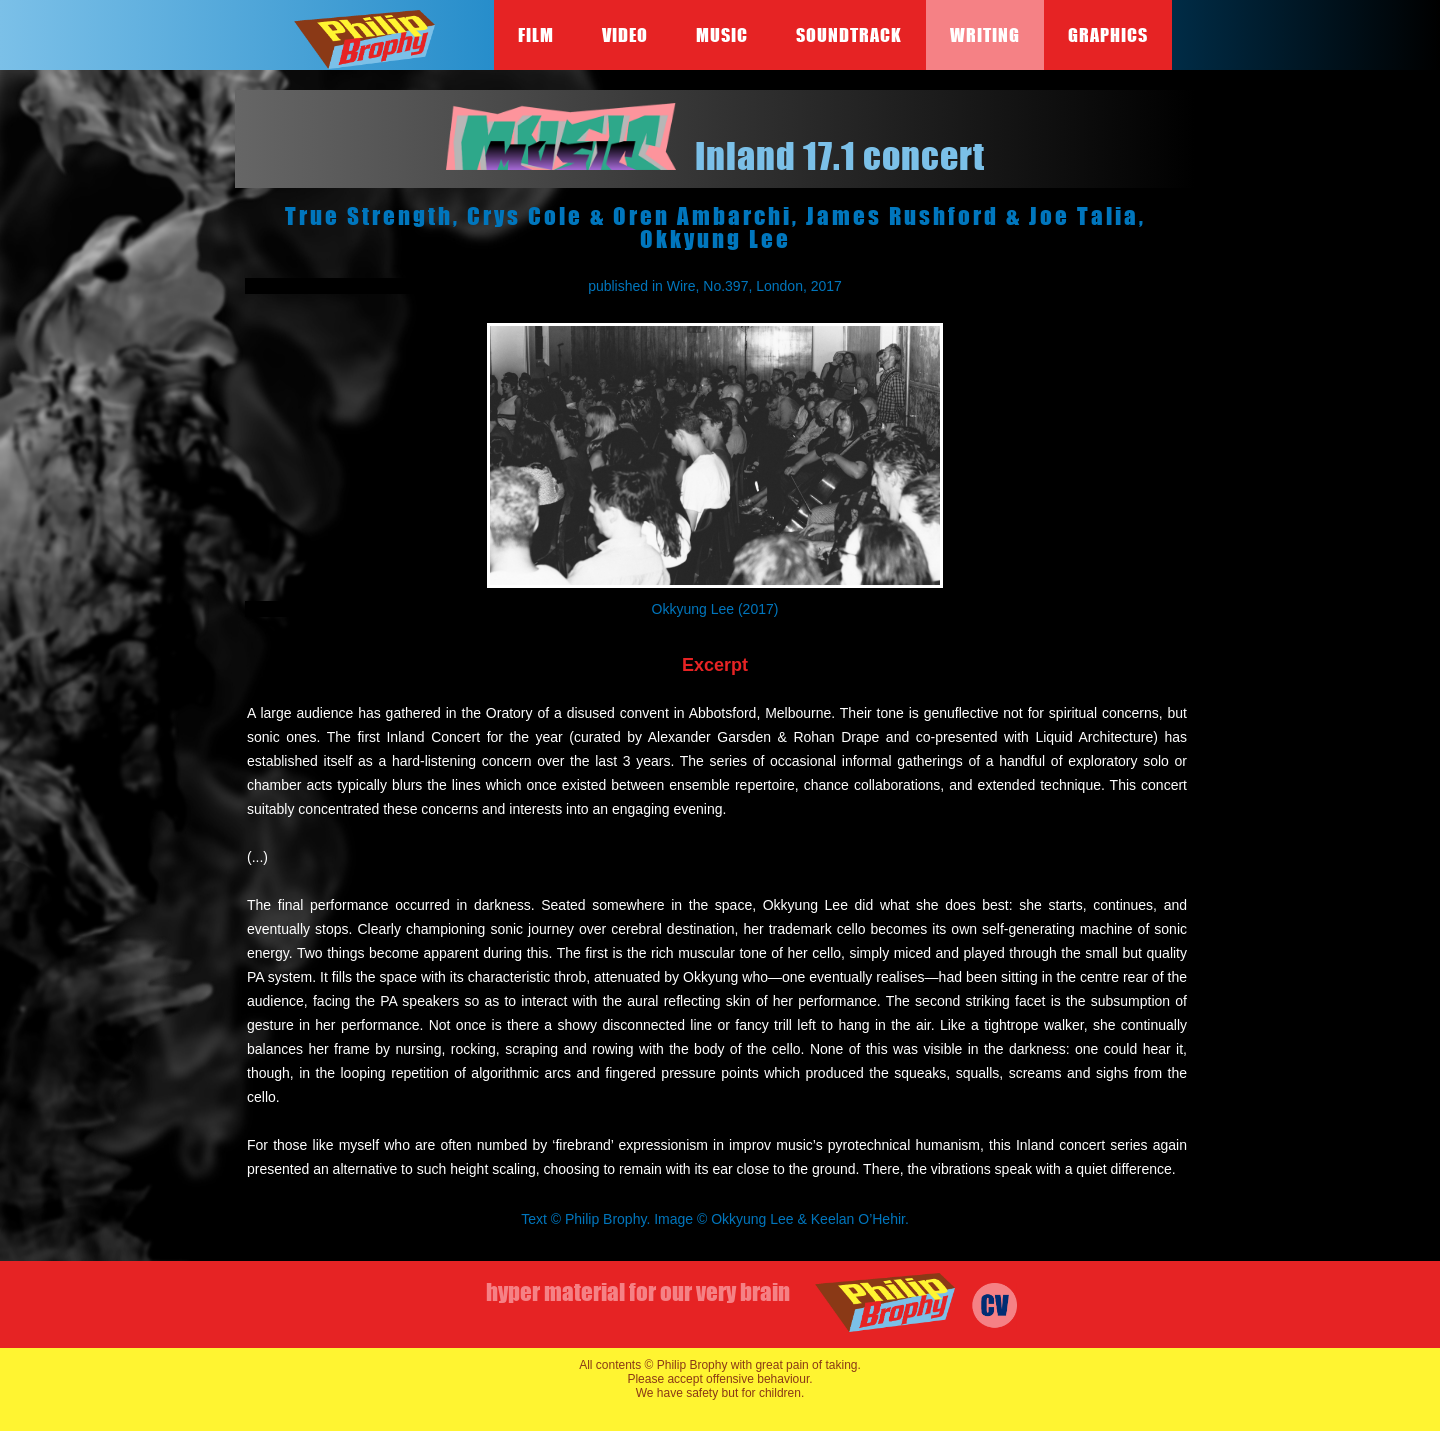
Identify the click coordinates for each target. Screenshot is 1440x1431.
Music (722, 35)
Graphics (1108, 35)
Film (536, 35)
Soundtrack (849, 35)
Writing (985, 35)
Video (625, 35)
